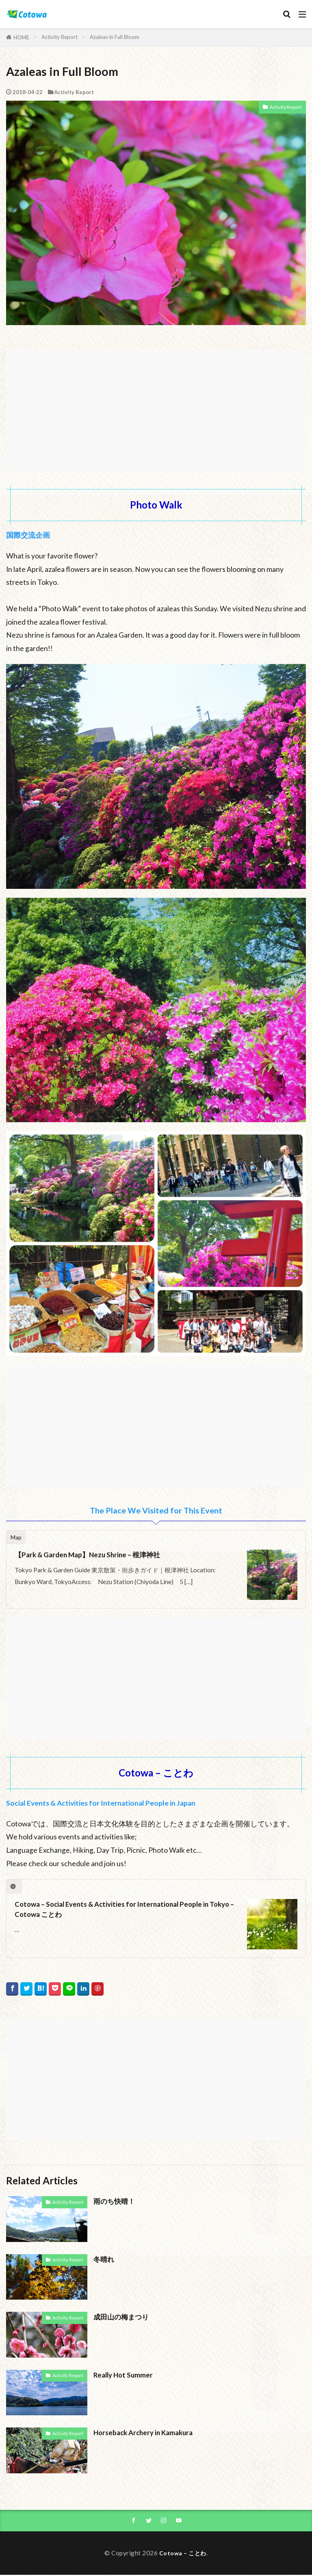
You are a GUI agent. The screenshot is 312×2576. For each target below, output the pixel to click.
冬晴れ (104, 2259)
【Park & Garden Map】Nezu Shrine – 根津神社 (90, 1554)
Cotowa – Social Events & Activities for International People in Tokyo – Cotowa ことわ (126, 1909)
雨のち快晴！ (115, 2201)
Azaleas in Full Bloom (114, 37)
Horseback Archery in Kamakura (145, 2432)
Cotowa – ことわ (183, 2554)
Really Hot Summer (124, 2375)
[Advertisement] (156, 406)
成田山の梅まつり (122, 2317)
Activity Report (59, 37)
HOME (21, 37)
